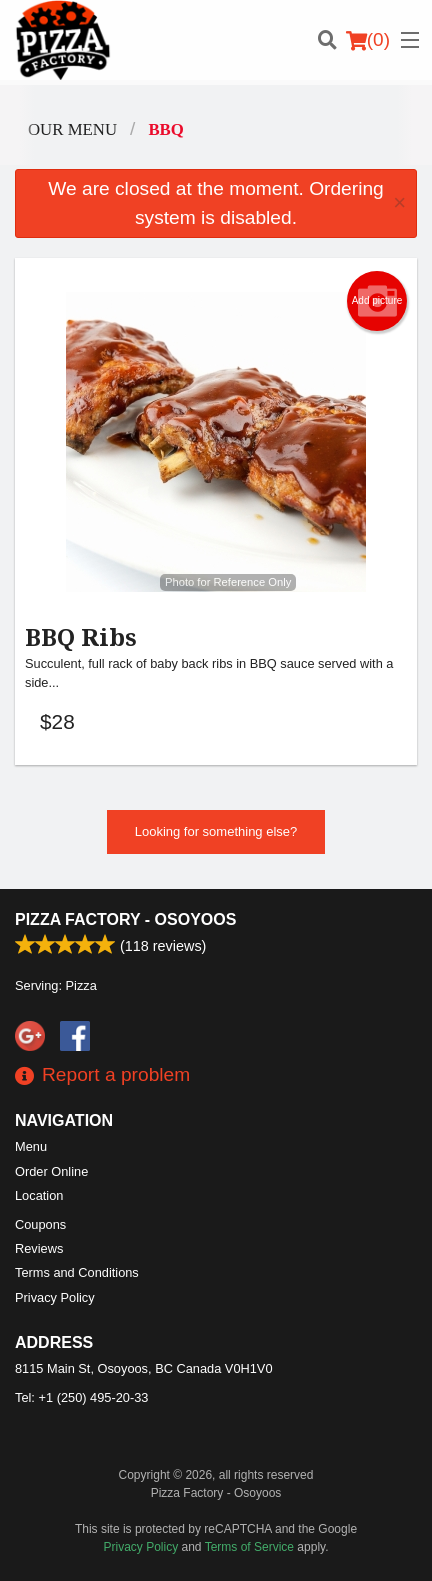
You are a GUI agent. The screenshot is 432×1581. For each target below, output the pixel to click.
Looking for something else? (216, 831)
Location (39, 1195)
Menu (31, 1146)
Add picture (377, 301)
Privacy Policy (55, 1297)
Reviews (39, 1248)
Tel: (81, 1397)
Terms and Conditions (77, 1272)
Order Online (51, 1171)
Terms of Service (249, 1547)
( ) (368, 40)
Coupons (40, 1224)
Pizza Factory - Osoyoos (125, 919)
